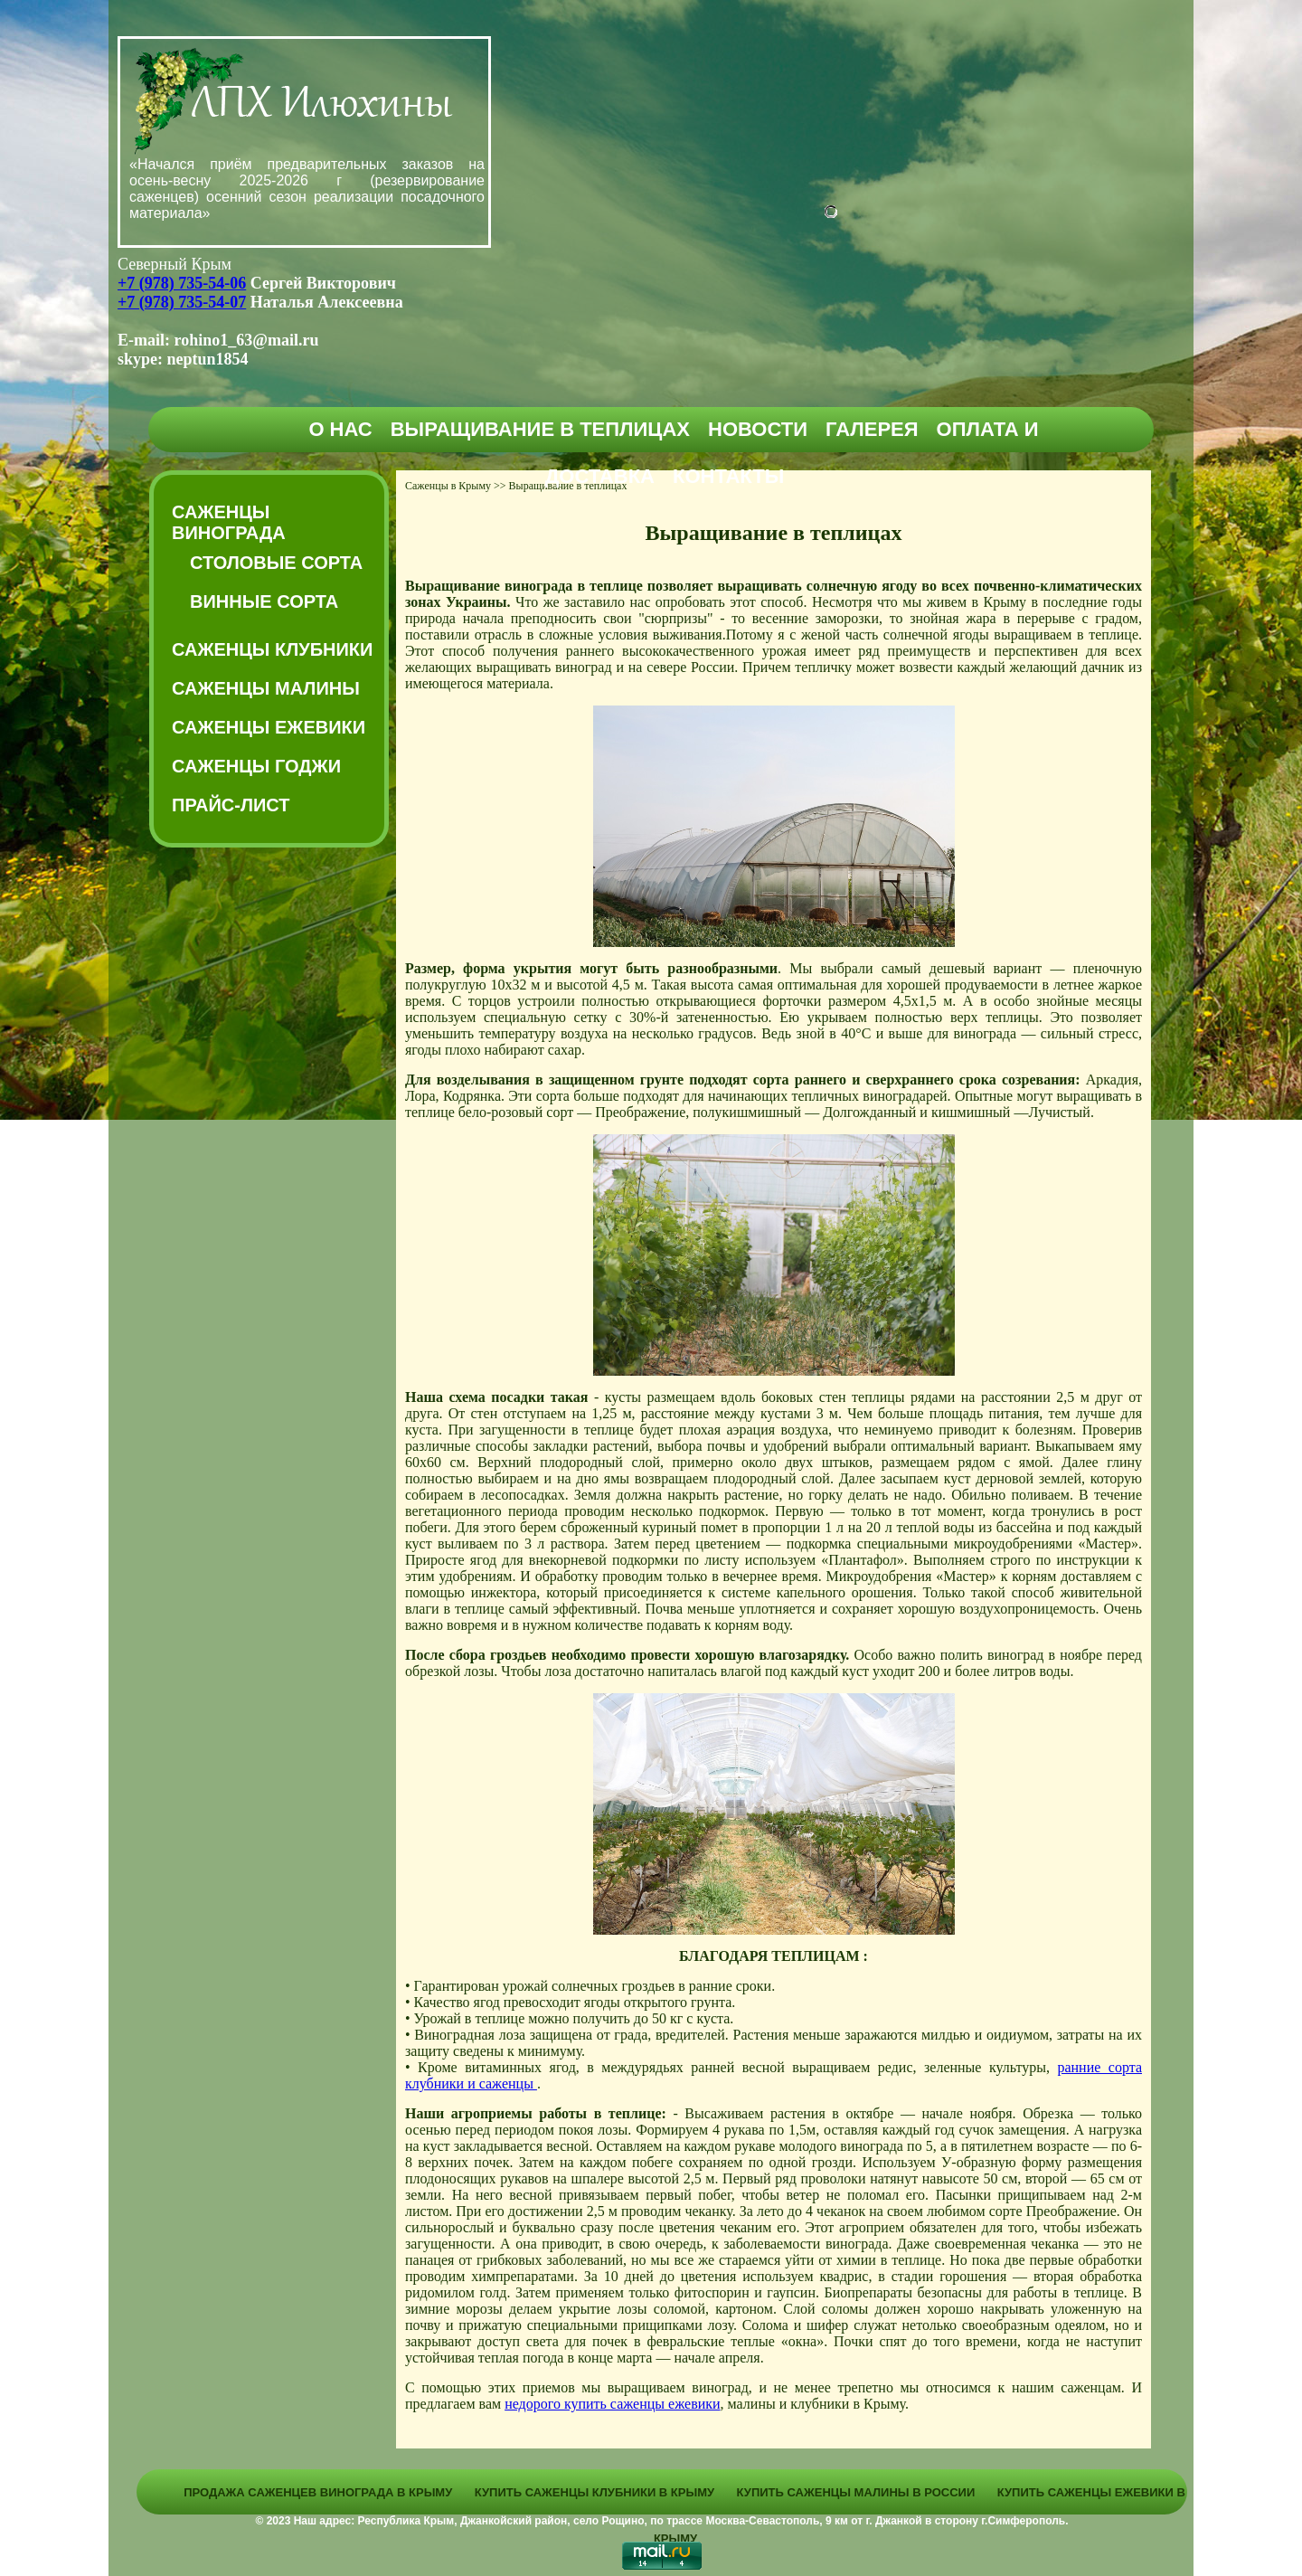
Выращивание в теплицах (540, 429)
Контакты (728, 476)
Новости (757, 429)
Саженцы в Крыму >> (455, 485)
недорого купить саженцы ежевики (612, 2403)
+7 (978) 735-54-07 (182, 302)
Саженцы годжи (256, 766)
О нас (340, 429)
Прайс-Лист (230, 805)
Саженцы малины (266, 688)
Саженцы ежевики (268, 727)
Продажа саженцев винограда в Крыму (318, 2492)
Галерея (872, 429)
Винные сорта (264, 601)
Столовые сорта (276, 563)
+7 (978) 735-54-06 (182, 283)
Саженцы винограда (229, 522)
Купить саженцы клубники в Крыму (594, 2492)
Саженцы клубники (272, 649)
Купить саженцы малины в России (856, 2492)
